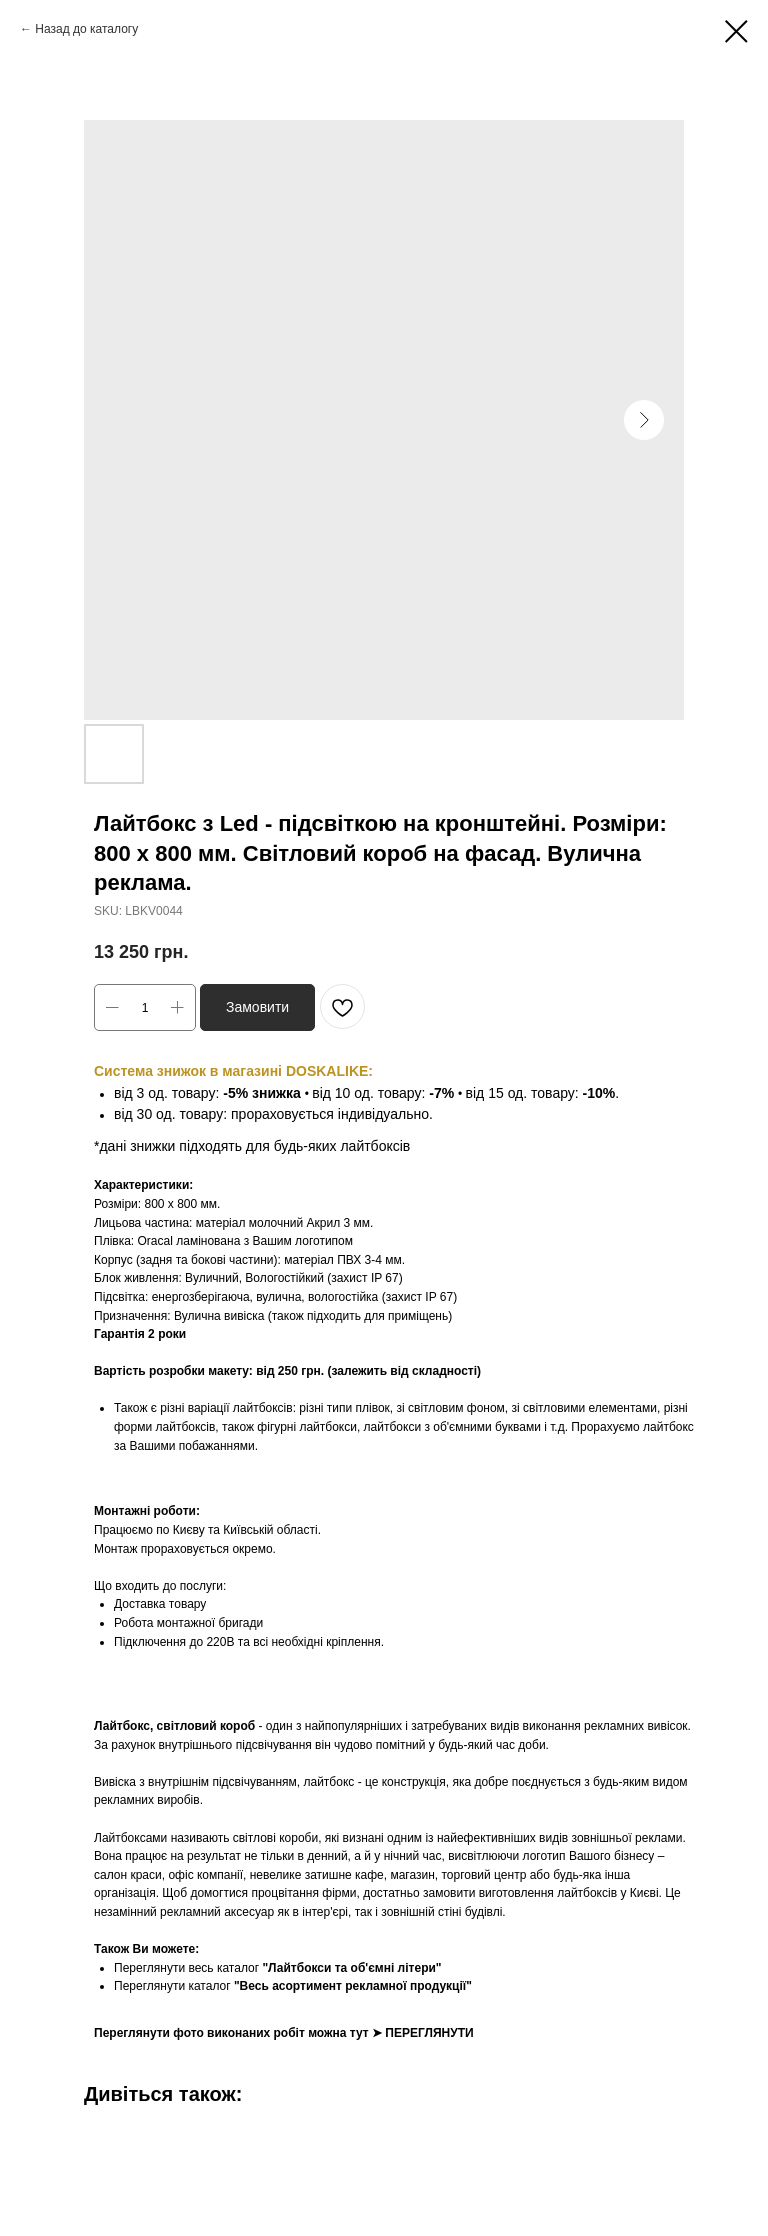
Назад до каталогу (86, 29)
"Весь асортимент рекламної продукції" (353, 1986)
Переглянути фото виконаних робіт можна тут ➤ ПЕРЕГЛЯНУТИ (284, 2033)
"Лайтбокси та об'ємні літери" (351, 1968)
